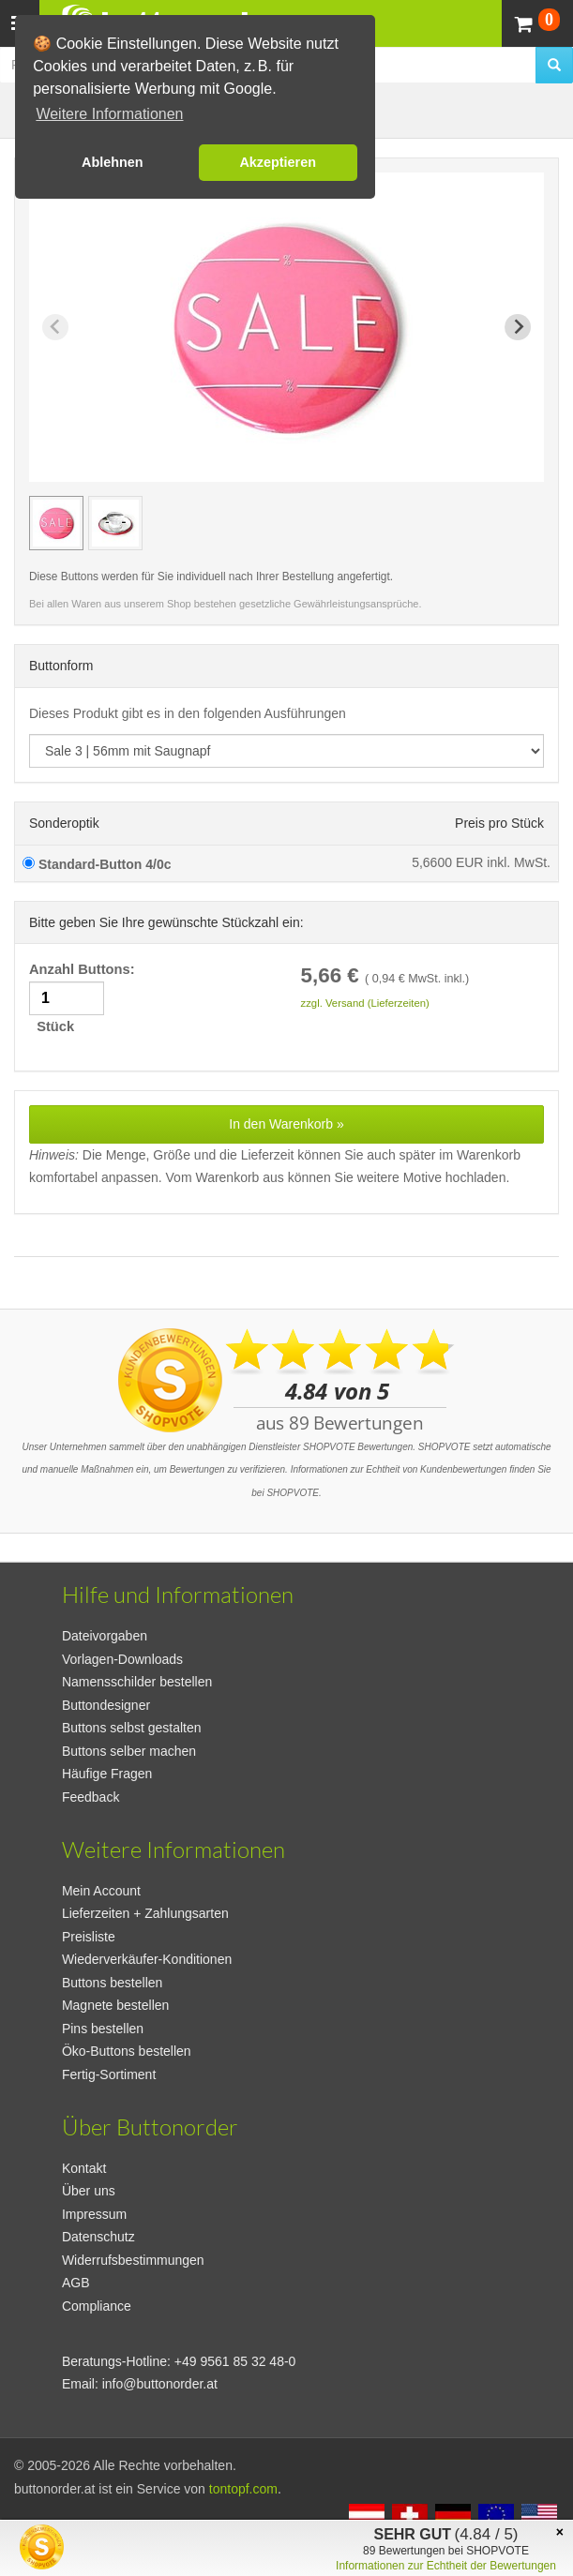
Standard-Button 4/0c (97, 864)
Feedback (90, 1797)
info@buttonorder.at (160, 2383)
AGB (76, 2282)
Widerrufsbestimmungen (133, 2260)
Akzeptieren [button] (277, 162)
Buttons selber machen (129, 1751)
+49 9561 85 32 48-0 (235, 2361)
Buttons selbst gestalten (132, 1727)
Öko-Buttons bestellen (126, 2051)
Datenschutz (98, 2236)
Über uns (88, 2190)
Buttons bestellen (112, 1982)
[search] (554, 65)
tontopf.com (243, 2488)
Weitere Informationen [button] (109, 114)
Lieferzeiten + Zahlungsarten (145, 1913)
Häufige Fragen (107, 1773)
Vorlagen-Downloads (122, 1659)
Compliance (96, 2306)
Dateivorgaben (104, 1635)
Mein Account (101, 1890)
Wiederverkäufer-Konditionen (147, 1959)
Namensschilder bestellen (137, 1681)
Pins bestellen (102, 2028)
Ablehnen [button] (112, 162)
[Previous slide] (55, 327)
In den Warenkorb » (286, 1123)
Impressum (94, 2214)
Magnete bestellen (115, 2005)
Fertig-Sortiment (109, 2074)
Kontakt (84, 2168)
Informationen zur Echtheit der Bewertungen (446, 2565)
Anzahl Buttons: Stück (84, 998)
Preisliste (88, 1936)
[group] (56, 523)
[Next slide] (518, 327)
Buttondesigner (106, 1705)
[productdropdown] (286, 751)
